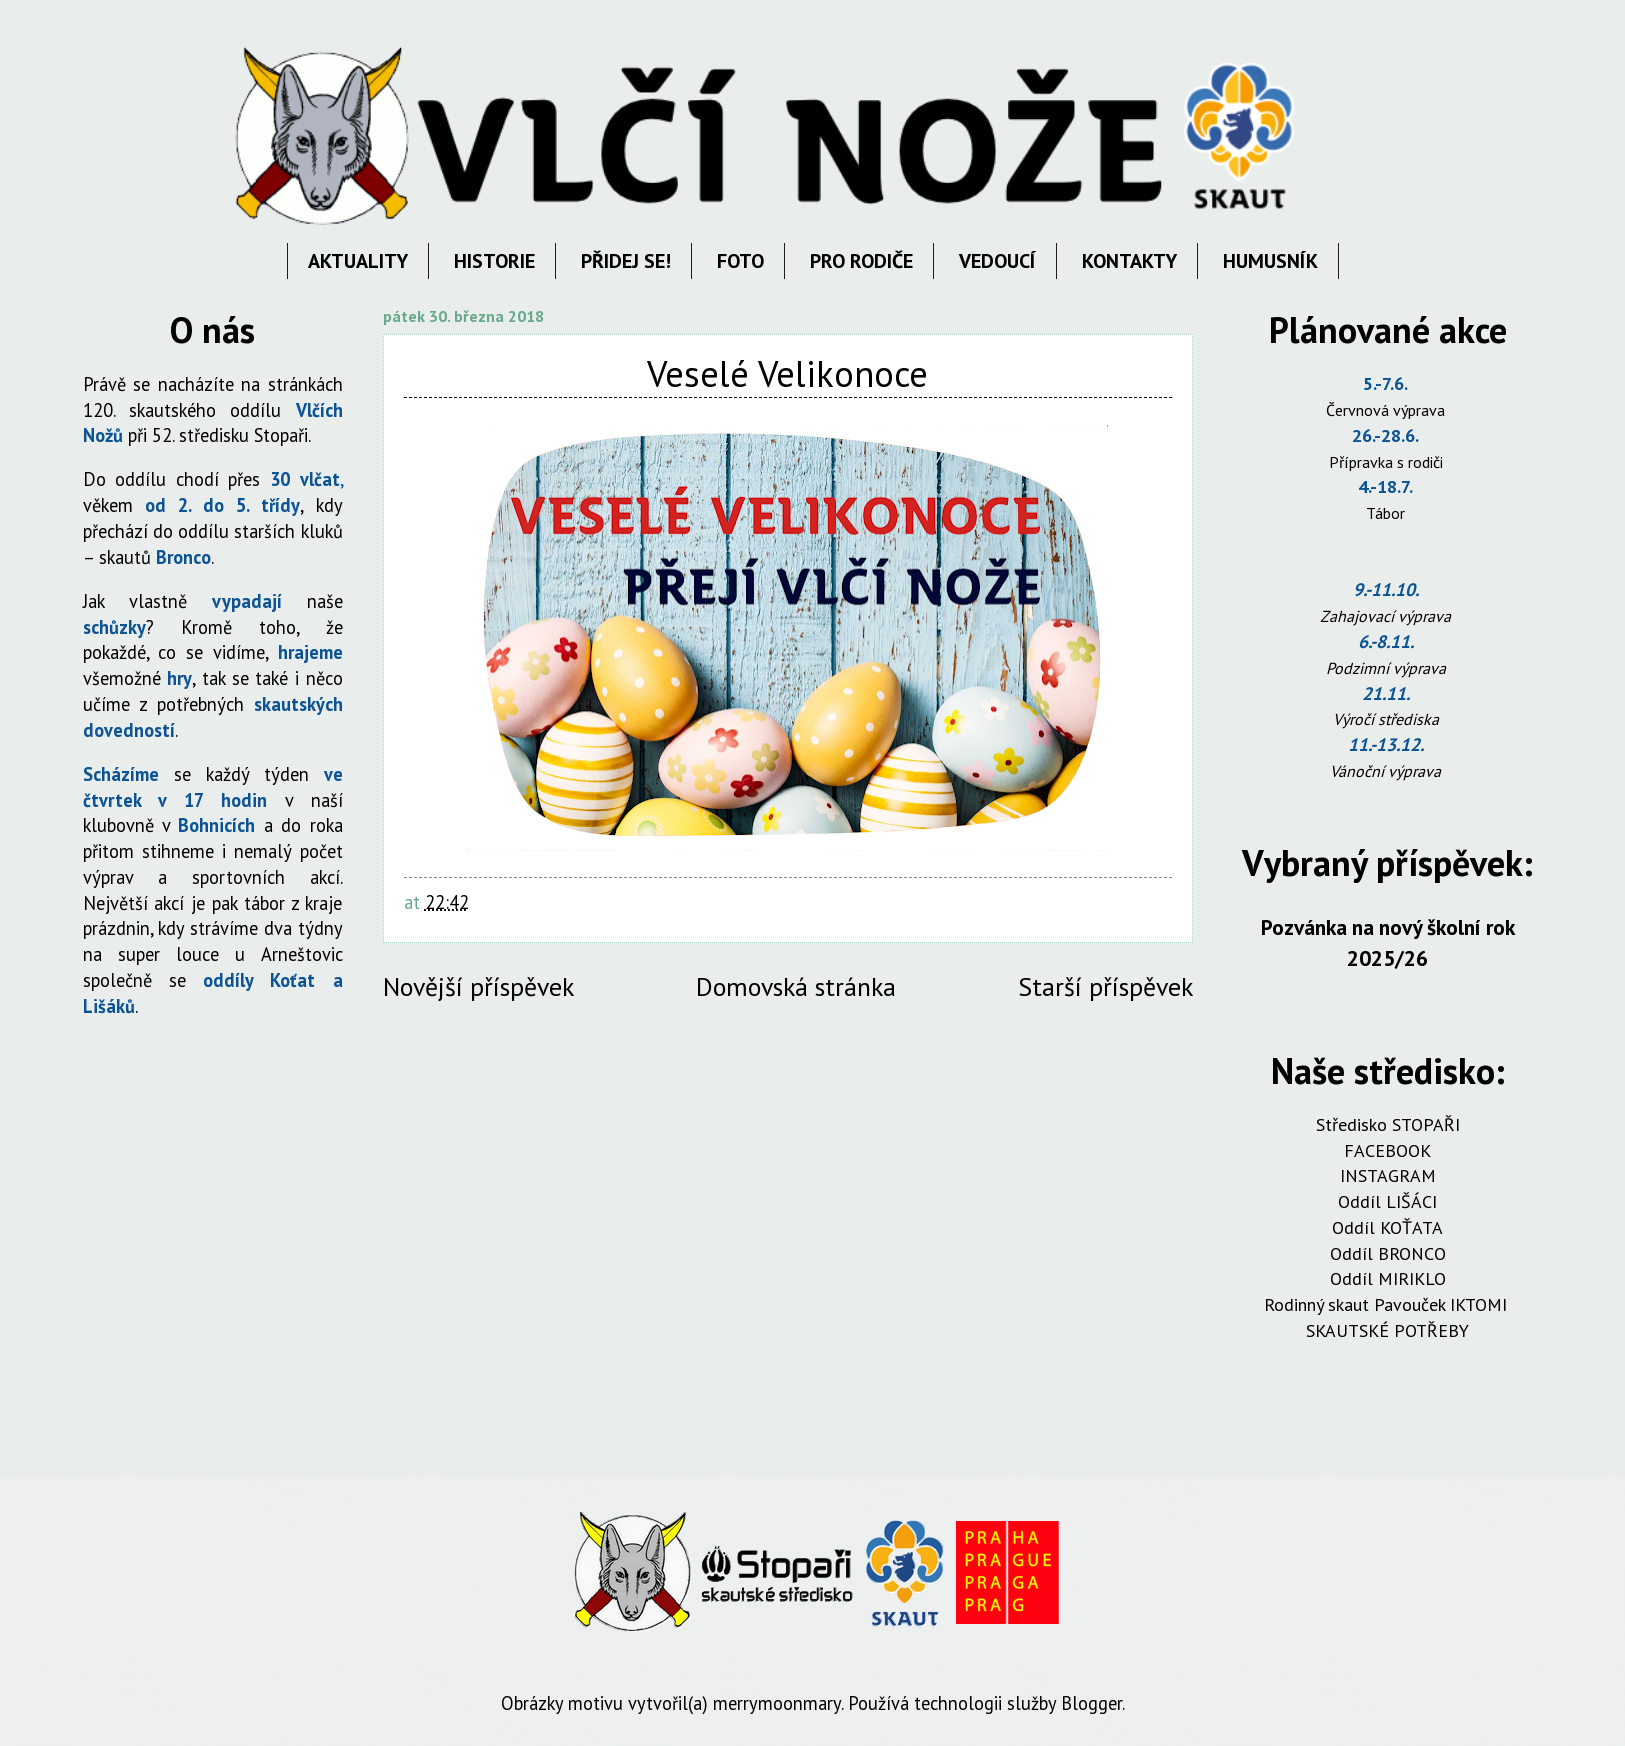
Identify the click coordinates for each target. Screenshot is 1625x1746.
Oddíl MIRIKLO (1388, 1278)
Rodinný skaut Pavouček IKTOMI (1388, 1304)
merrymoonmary (777, 1703)
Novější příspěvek (478, 986)
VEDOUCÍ (997, 261)
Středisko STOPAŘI (1388, 1124)
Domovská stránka (796, 986)
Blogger (1091, 1703)
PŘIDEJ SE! (626, 261)
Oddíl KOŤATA (1387, 1227)
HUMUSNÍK (1270, 261)
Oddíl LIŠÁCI (1387, 1201)
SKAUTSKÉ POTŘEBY (1387, 1330)
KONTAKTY (1129, 261)
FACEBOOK (1387, 1150)
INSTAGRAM (1388, 1175)
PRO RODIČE (861, 261)
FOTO (740, 261)
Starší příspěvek (1105, 986)
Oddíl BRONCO (1388, 1253)
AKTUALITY (358, 261)
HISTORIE (494, 261)
